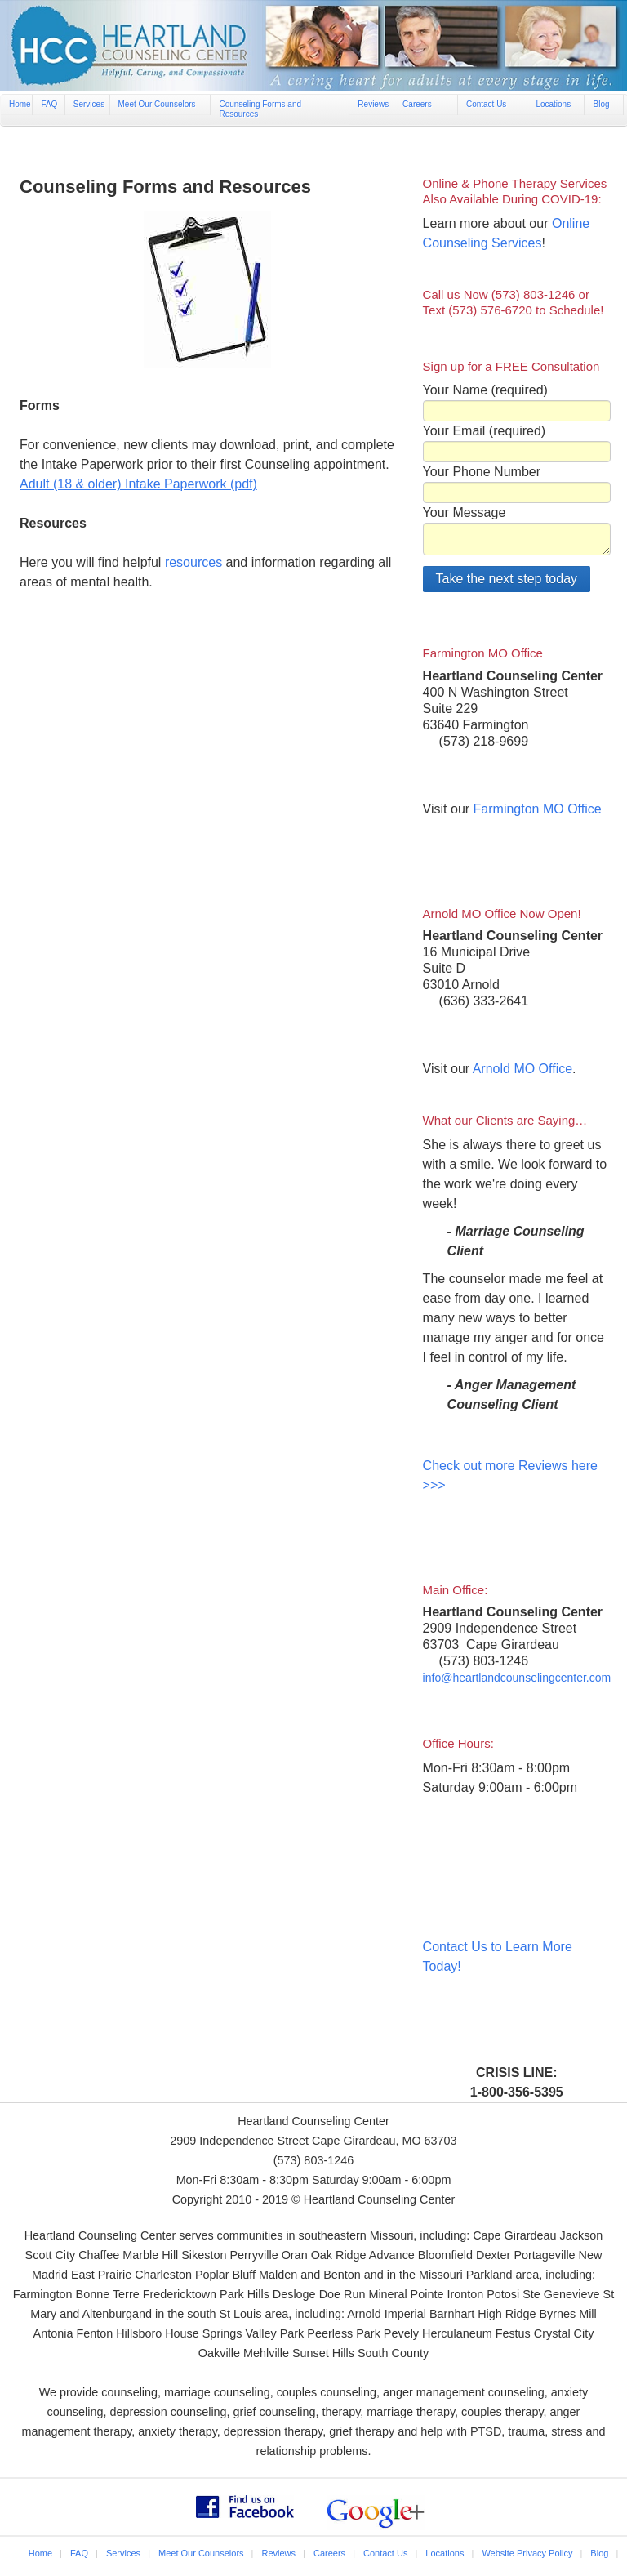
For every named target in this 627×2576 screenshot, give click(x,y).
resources (193, 562)
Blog (601, 104)
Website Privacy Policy (527, 2553)
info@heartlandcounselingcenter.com (517, 1677)
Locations (553, 104)
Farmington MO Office (538, 809)
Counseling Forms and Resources (260, 109)
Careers (417, 104)
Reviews (373, 104)
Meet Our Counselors (157, 104)
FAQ (49, 104)
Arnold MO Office (522, 1069)
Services (88, 104)
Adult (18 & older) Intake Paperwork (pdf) (138, 484)
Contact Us (486, 104)
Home (20, 104)
